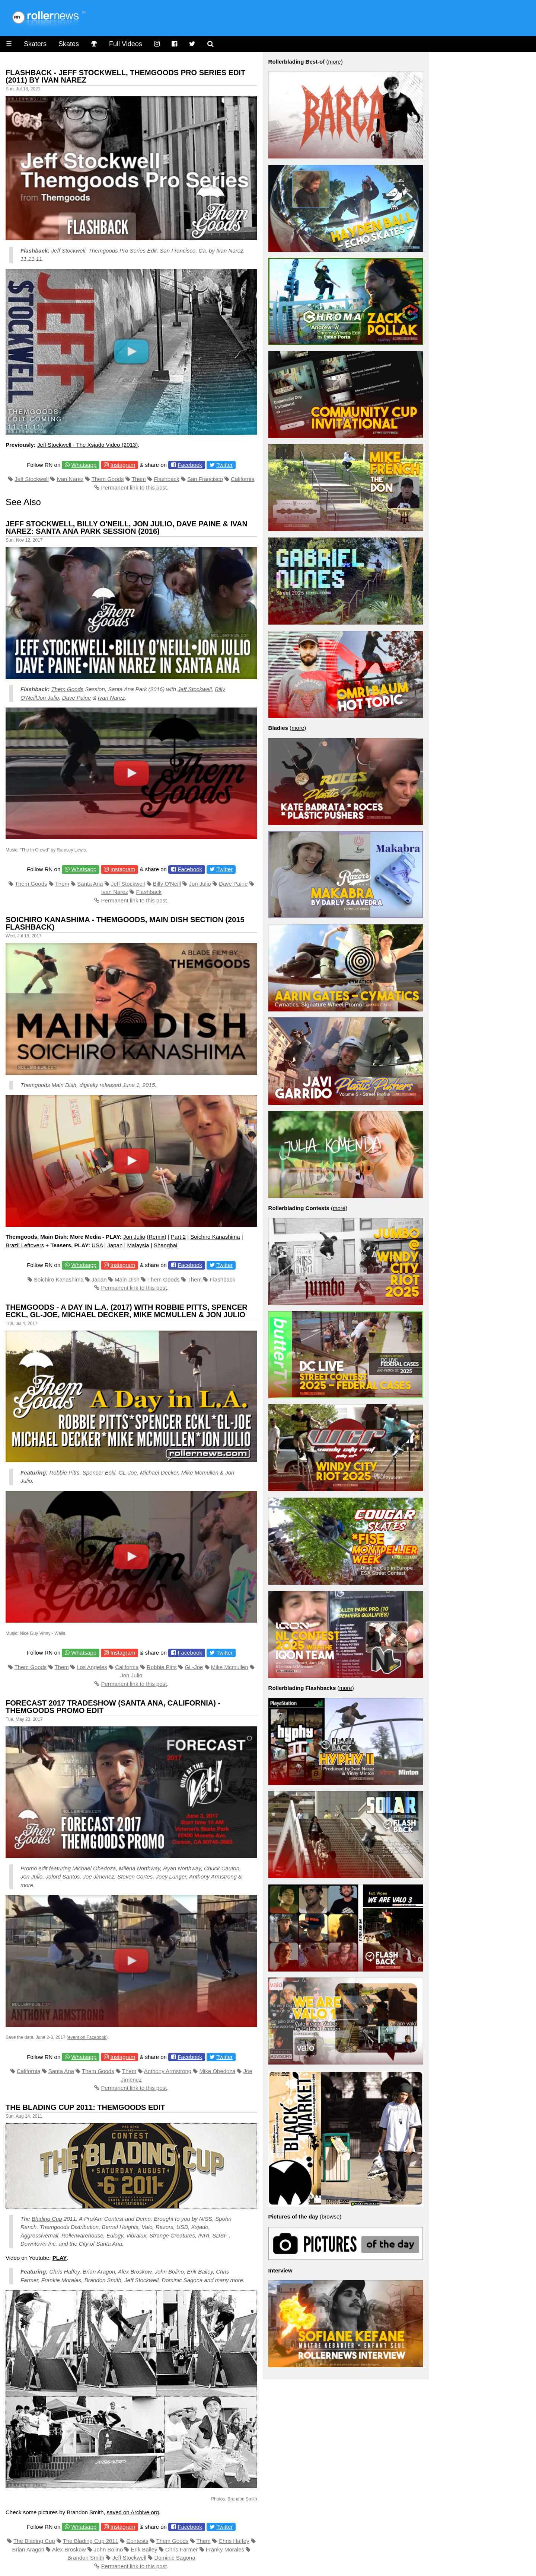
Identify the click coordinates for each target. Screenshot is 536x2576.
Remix (157, 1237)
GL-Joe (194, 1667)
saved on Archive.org (133, 2512)
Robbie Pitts (162, 1667)
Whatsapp (84, 465)
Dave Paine (76, 697)
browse (330, 2216)
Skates (68, 44)
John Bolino (108, 2549)
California (242, 479)
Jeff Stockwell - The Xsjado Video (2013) (87, 445)
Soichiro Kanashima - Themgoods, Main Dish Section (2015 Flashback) (125, 923)
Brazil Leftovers (25, 1245)
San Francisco (205, 479)
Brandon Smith (85, 2557)
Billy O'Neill (167, 883)
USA (97, 1245)
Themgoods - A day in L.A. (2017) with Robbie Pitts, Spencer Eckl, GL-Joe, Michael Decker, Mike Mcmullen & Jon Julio (127, 1311)
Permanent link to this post (134, 487)
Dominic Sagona (174, 2557)
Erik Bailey (144, 2549)
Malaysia (138, 1245)
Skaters (35, 44)
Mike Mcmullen (229, 1667)
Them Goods (108, 479)
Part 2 (178, 1237)
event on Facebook (87, 2037)
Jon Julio (48, 697)
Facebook (190, 465)
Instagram (122, 465)
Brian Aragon (28, 2549)
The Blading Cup (34, 2541)
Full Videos (125, 44)
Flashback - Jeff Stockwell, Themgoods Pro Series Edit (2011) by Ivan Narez (125, 76)
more (334, 61)
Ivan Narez (229, 250)
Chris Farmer (181, 2549)
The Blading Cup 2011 (90, 2541)
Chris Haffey (233, 2541)
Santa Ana (90, 883)
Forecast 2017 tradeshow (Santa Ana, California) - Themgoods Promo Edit (113, 1706)
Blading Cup (47, 2219)
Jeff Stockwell (68, 250)
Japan (114, 1245)
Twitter (224, 465)
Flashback (166, 479)
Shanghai (165, 1245)
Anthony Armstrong (168, 2071)
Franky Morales (225, 2549)
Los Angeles (92, 1667)
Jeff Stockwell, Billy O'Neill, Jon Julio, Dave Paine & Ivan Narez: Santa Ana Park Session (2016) (127, 527)
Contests (137, 2541)
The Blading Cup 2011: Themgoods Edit (85, 2107)
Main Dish (127, 1279)
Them (138, 479)
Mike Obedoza (218, 2071)
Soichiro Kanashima (215, 1237)
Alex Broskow (69, 2549)
